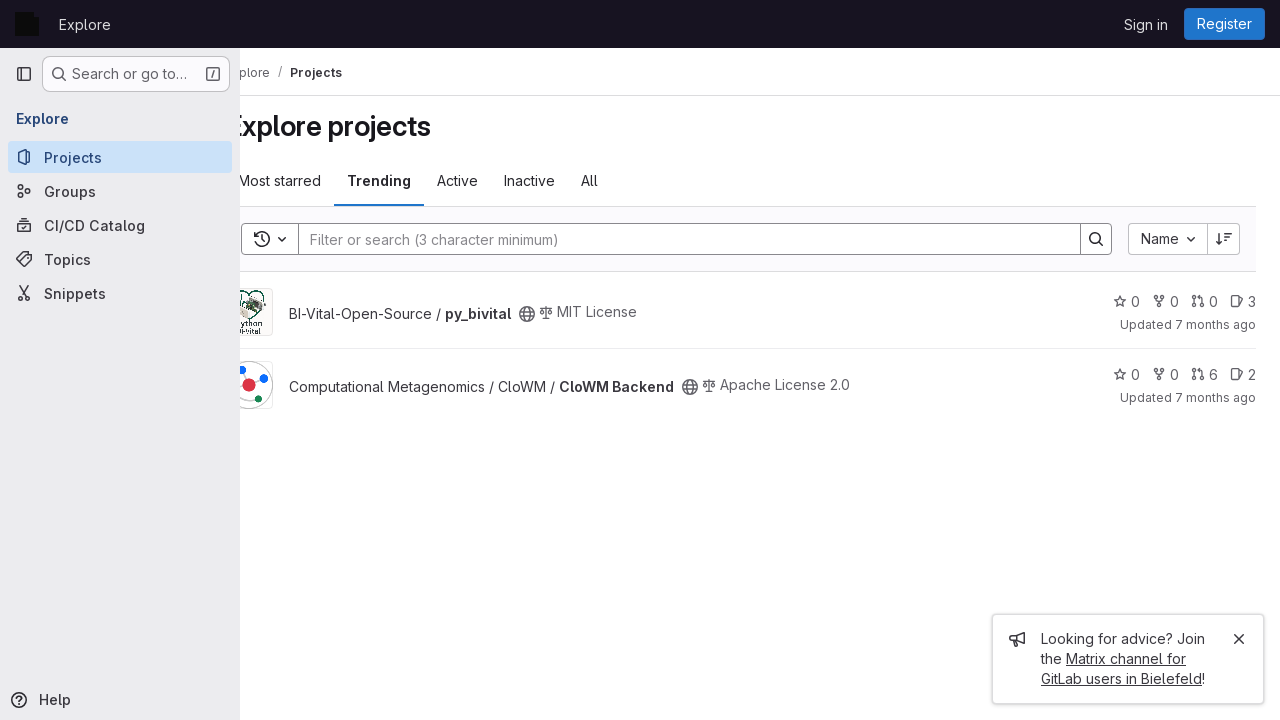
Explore (85, 24)
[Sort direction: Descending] (1224, 239)
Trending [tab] (418, 180)
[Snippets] (120, 293)
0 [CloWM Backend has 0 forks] (1165, 374)
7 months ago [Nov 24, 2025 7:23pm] (1215, 324)
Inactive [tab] (568, 180)
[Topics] (120, 259)
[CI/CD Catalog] (120, 225)
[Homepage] (27, 24)
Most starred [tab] (318, 180)
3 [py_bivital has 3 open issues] (1243, 301)
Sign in (1146, 24)
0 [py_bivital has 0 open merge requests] (1204, 301)
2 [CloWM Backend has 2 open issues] (1243, 374)
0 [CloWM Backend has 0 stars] (1126, 374)
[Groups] (120, 191)
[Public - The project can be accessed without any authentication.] (566, 314)
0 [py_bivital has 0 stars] (1126, 301)
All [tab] (628, 180)
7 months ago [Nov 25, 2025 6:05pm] (1215, 397)
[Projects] (120, 157)
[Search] (699, 239)
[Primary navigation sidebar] (24, 74)
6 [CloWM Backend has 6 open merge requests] (1204, 374)
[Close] (1239, 639)
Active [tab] (496, 180)
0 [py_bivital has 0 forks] (1165, 301)
